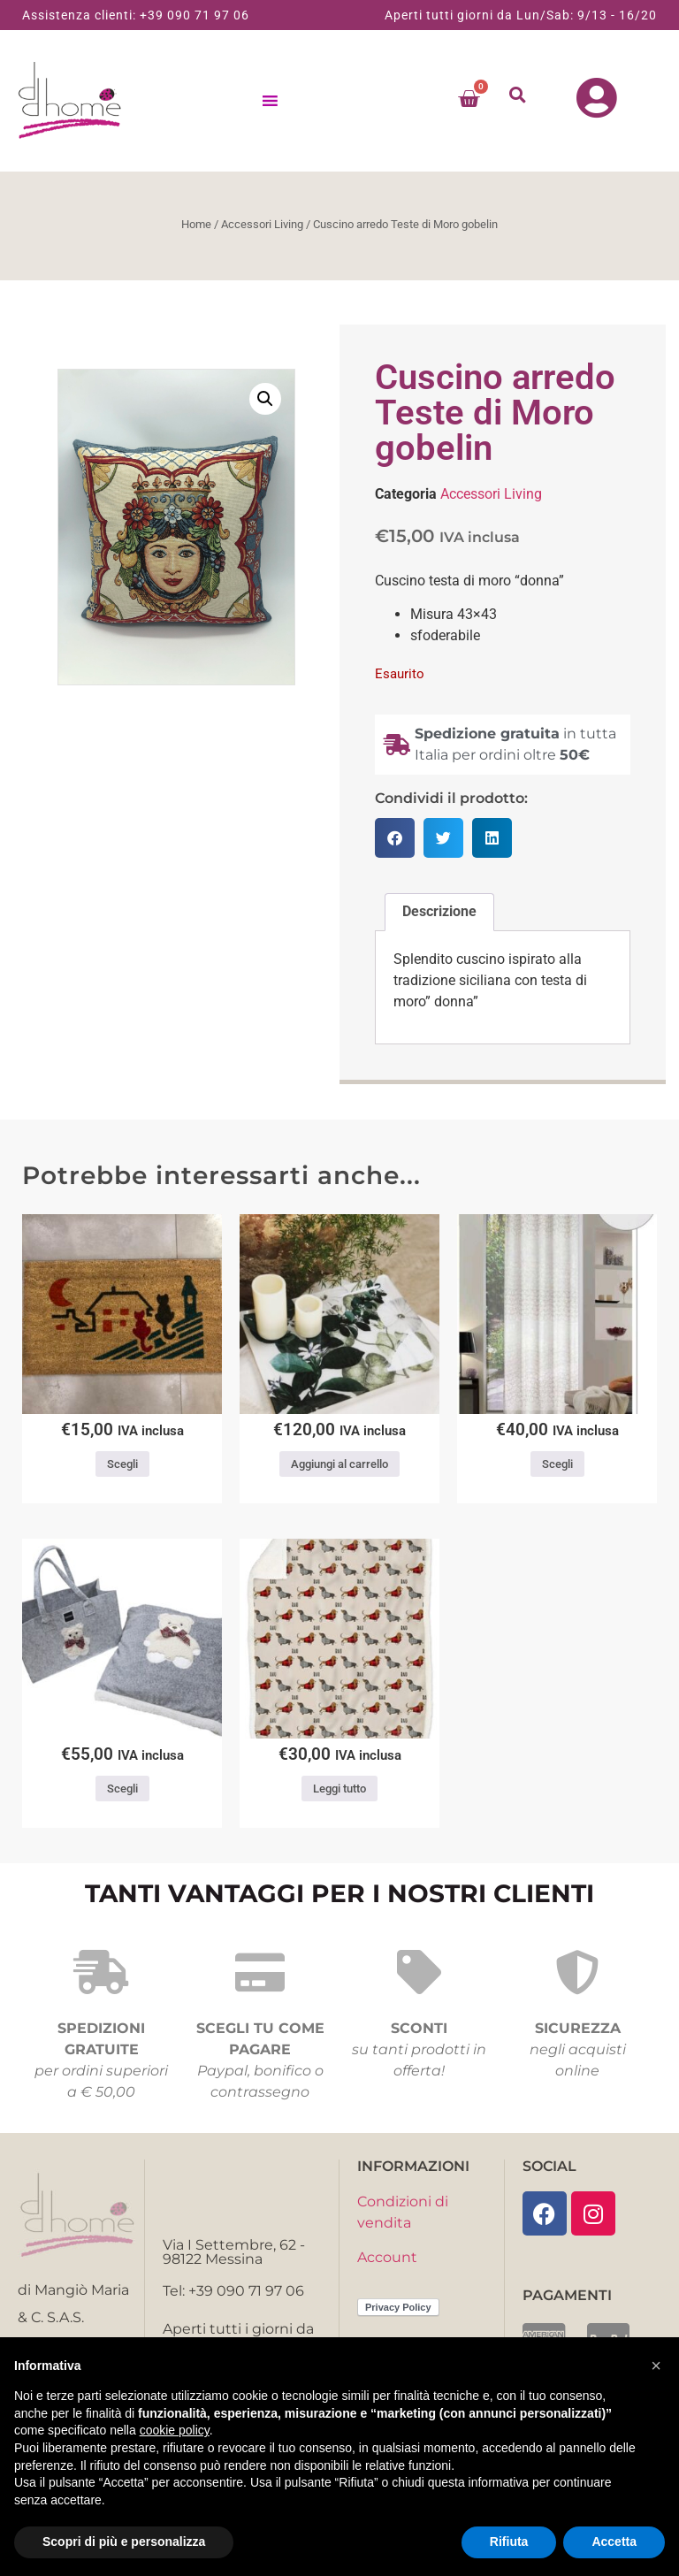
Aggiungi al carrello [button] (339, 1464)
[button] (518, 93)
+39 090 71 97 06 (194, 15)
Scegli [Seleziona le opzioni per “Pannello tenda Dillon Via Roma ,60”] (557, 1464)
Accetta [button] (614, 2541)
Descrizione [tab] (439, 911)
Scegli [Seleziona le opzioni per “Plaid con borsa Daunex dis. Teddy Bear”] (122, 1788)
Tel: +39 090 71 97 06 (233, 2290)
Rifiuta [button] (509, 2541)
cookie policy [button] (175, 2430)
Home (196, 224)
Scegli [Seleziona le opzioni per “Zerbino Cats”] (122, 1464)
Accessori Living (262, 224)
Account (387, 2257)
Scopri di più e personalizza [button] (123, 2541)
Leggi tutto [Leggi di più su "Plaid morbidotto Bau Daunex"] (339, 1788)
